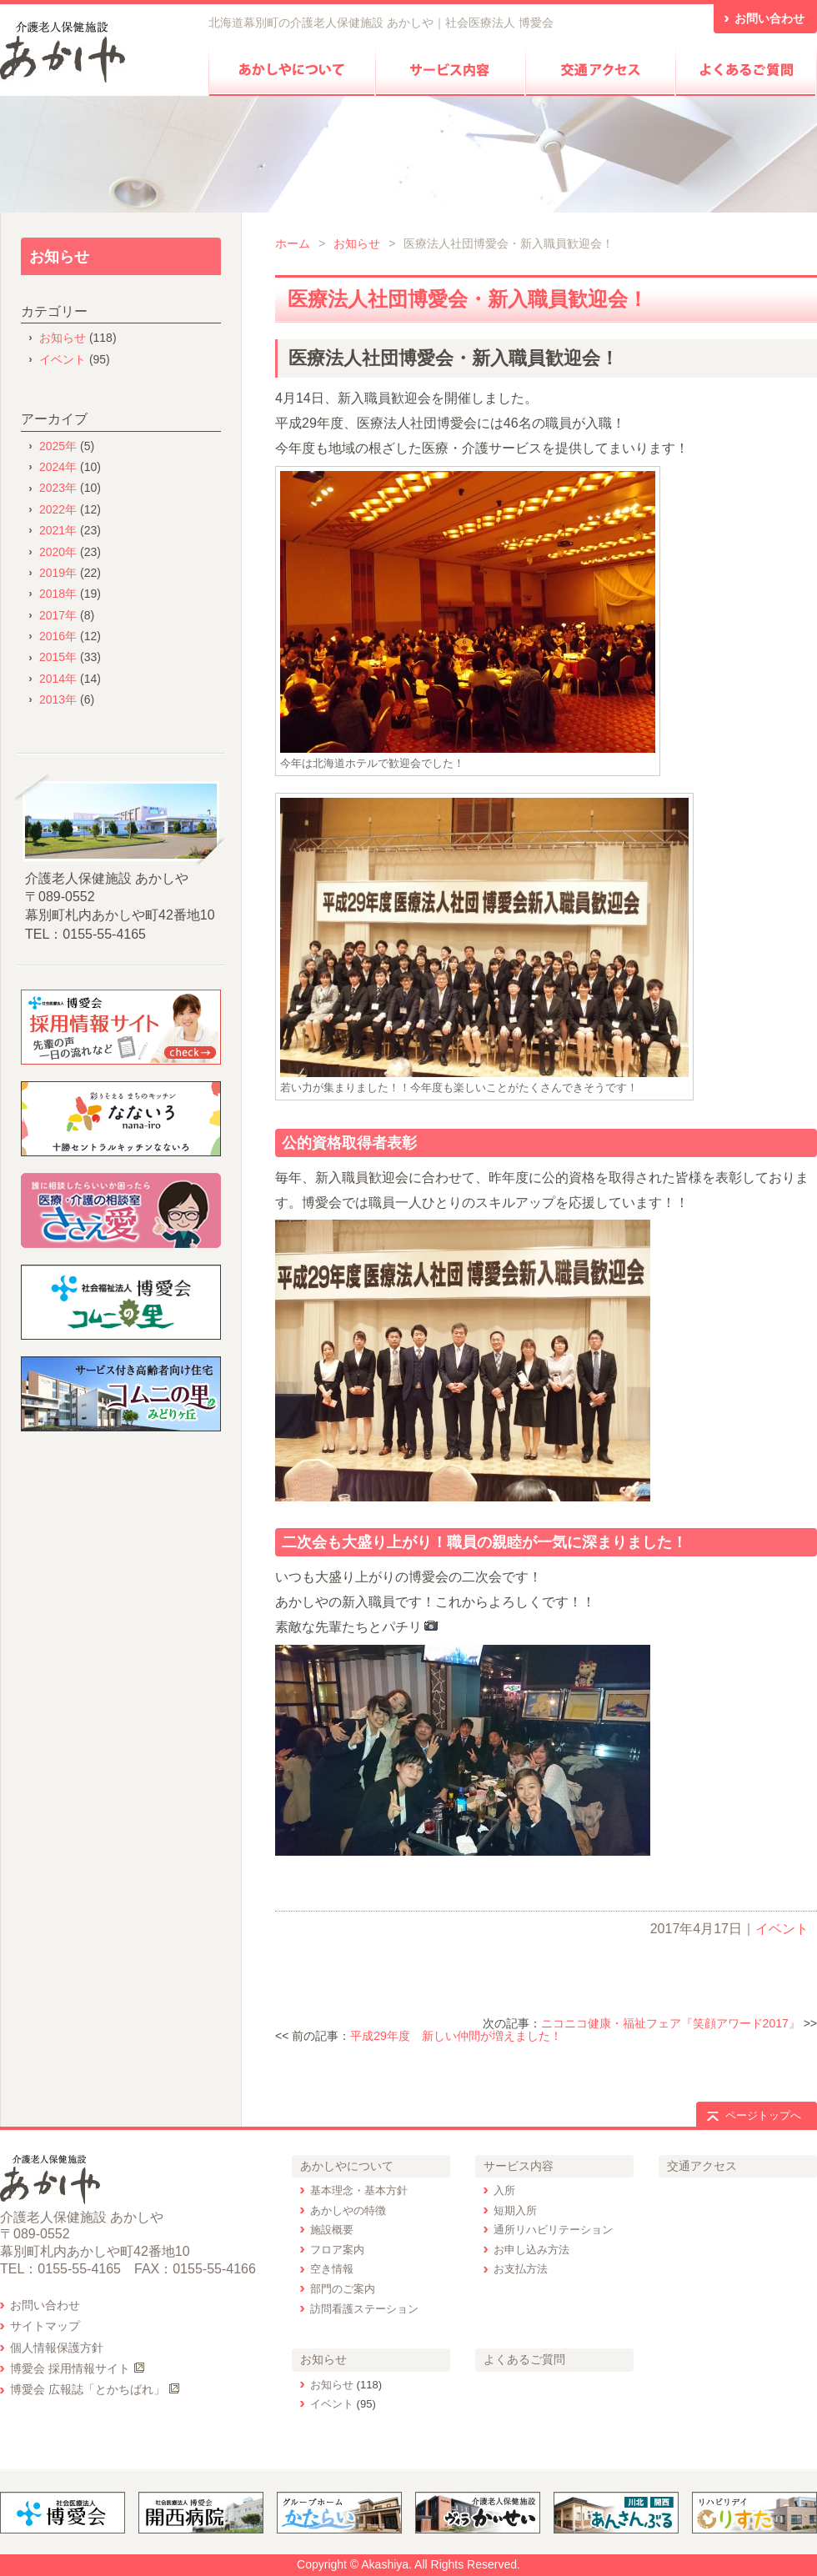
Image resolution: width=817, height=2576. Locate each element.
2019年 (58, 572)
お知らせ (356, 243)
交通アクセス (702, 2166)
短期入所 (515, 2210)
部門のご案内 (342, 2289)
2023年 (58, 487)
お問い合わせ (45, 2305)
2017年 (58, 615)
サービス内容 (519, 2166)
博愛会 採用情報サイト (70, 2368)
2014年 (58, 678)
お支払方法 (521, 2269)
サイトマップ (45, 2326)
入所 (504, 2190)
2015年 (58, 657)
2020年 (58, 552)
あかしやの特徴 (348, 2210)
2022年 (58, 509)
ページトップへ (763, 2115)
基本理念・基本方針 (359, 2190)
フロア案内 (337, 2249)
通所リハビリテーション (553, 2229)
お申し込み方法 (531, 2249)
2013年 (58, 699)
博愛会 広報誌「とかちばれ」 (87, 2389)
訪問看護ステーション (364, 2309)
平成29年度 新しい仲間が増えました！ (456, 2035)
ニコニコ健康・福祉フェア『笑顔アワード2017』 (670, 2023)
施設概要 (331, 2229)
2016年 (58, 636)
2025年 (58, 446)
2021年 (58, 530)
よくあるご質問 (524, 2359)
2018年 (58, 593)
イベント (782, 1929)
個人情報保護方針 (56, 2347)
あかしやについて (346, 2166)
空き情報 (331, 2269)
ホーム (292, 243)
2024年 (58, 467)
